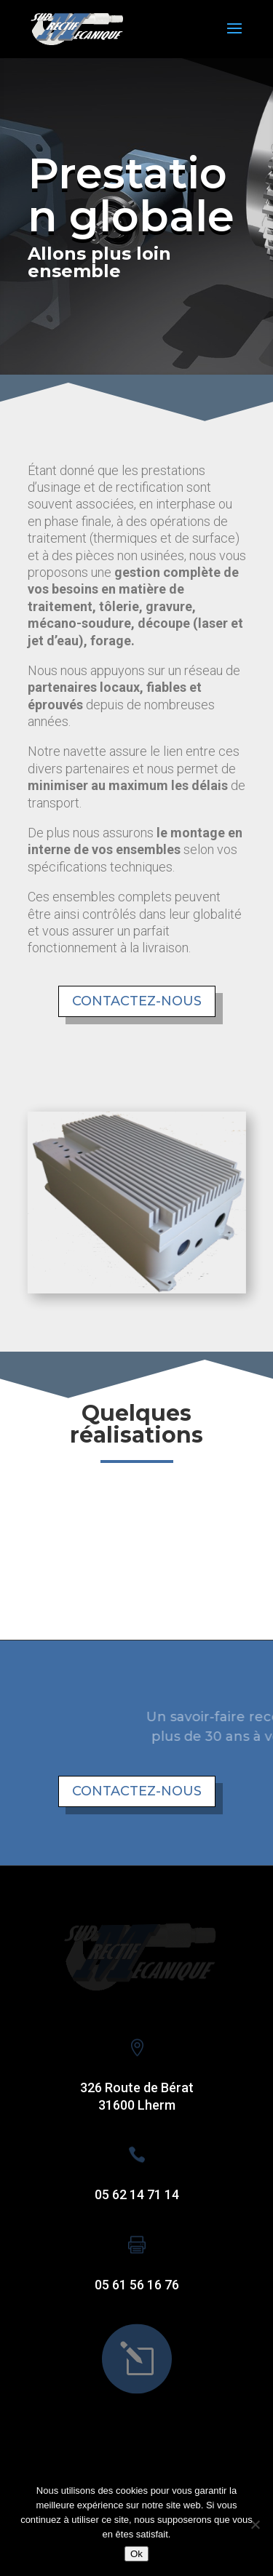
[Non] (255, 2524)
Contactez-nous (137, 1001)
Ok (136, 2553)
